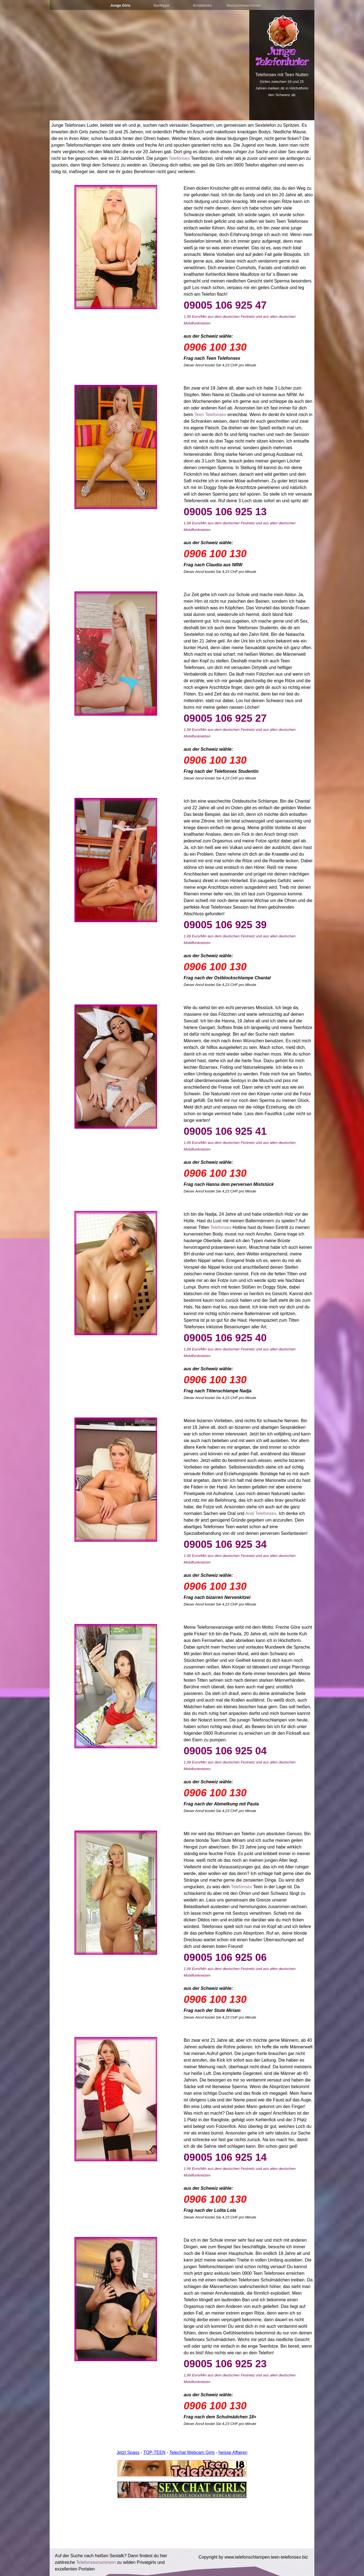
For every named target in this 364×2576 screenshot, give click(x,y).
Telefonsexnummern (96, 2562)
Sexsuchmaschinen (243, 5)
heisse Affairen (232, 2452)
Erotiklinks (202, 5)
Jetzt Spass (128, 2452)
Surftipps (161, 5)
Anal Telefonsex (260, 1513)
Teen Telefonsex (210, 414)
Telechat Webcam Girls (192, 2452)
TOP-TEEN (154, 2452)
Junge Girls (120, 5)
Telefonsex (179, 158)
